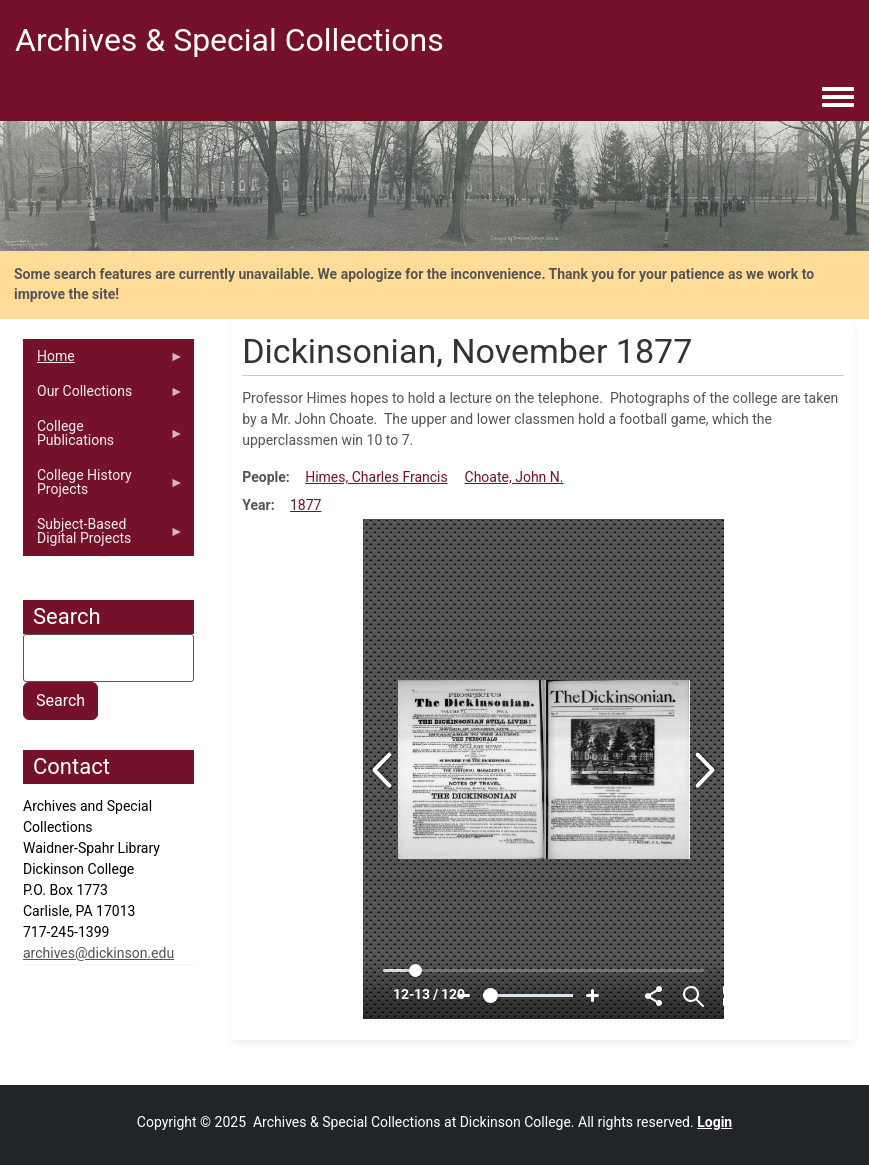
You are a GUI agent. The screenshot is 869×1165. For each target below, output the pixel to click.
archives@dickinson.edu (98, 953)
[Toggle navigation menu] (838, 98)
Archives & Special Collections (229, 40)
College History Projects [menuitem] (103, 487)
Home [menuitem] (103, 361)
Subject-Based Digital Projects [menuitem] (103, 536)
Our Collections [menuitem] (103, 396)
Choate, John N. (514, 477)
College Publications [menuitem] (103, 438)
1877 (305, 505)
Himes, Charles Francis (376, 477)
